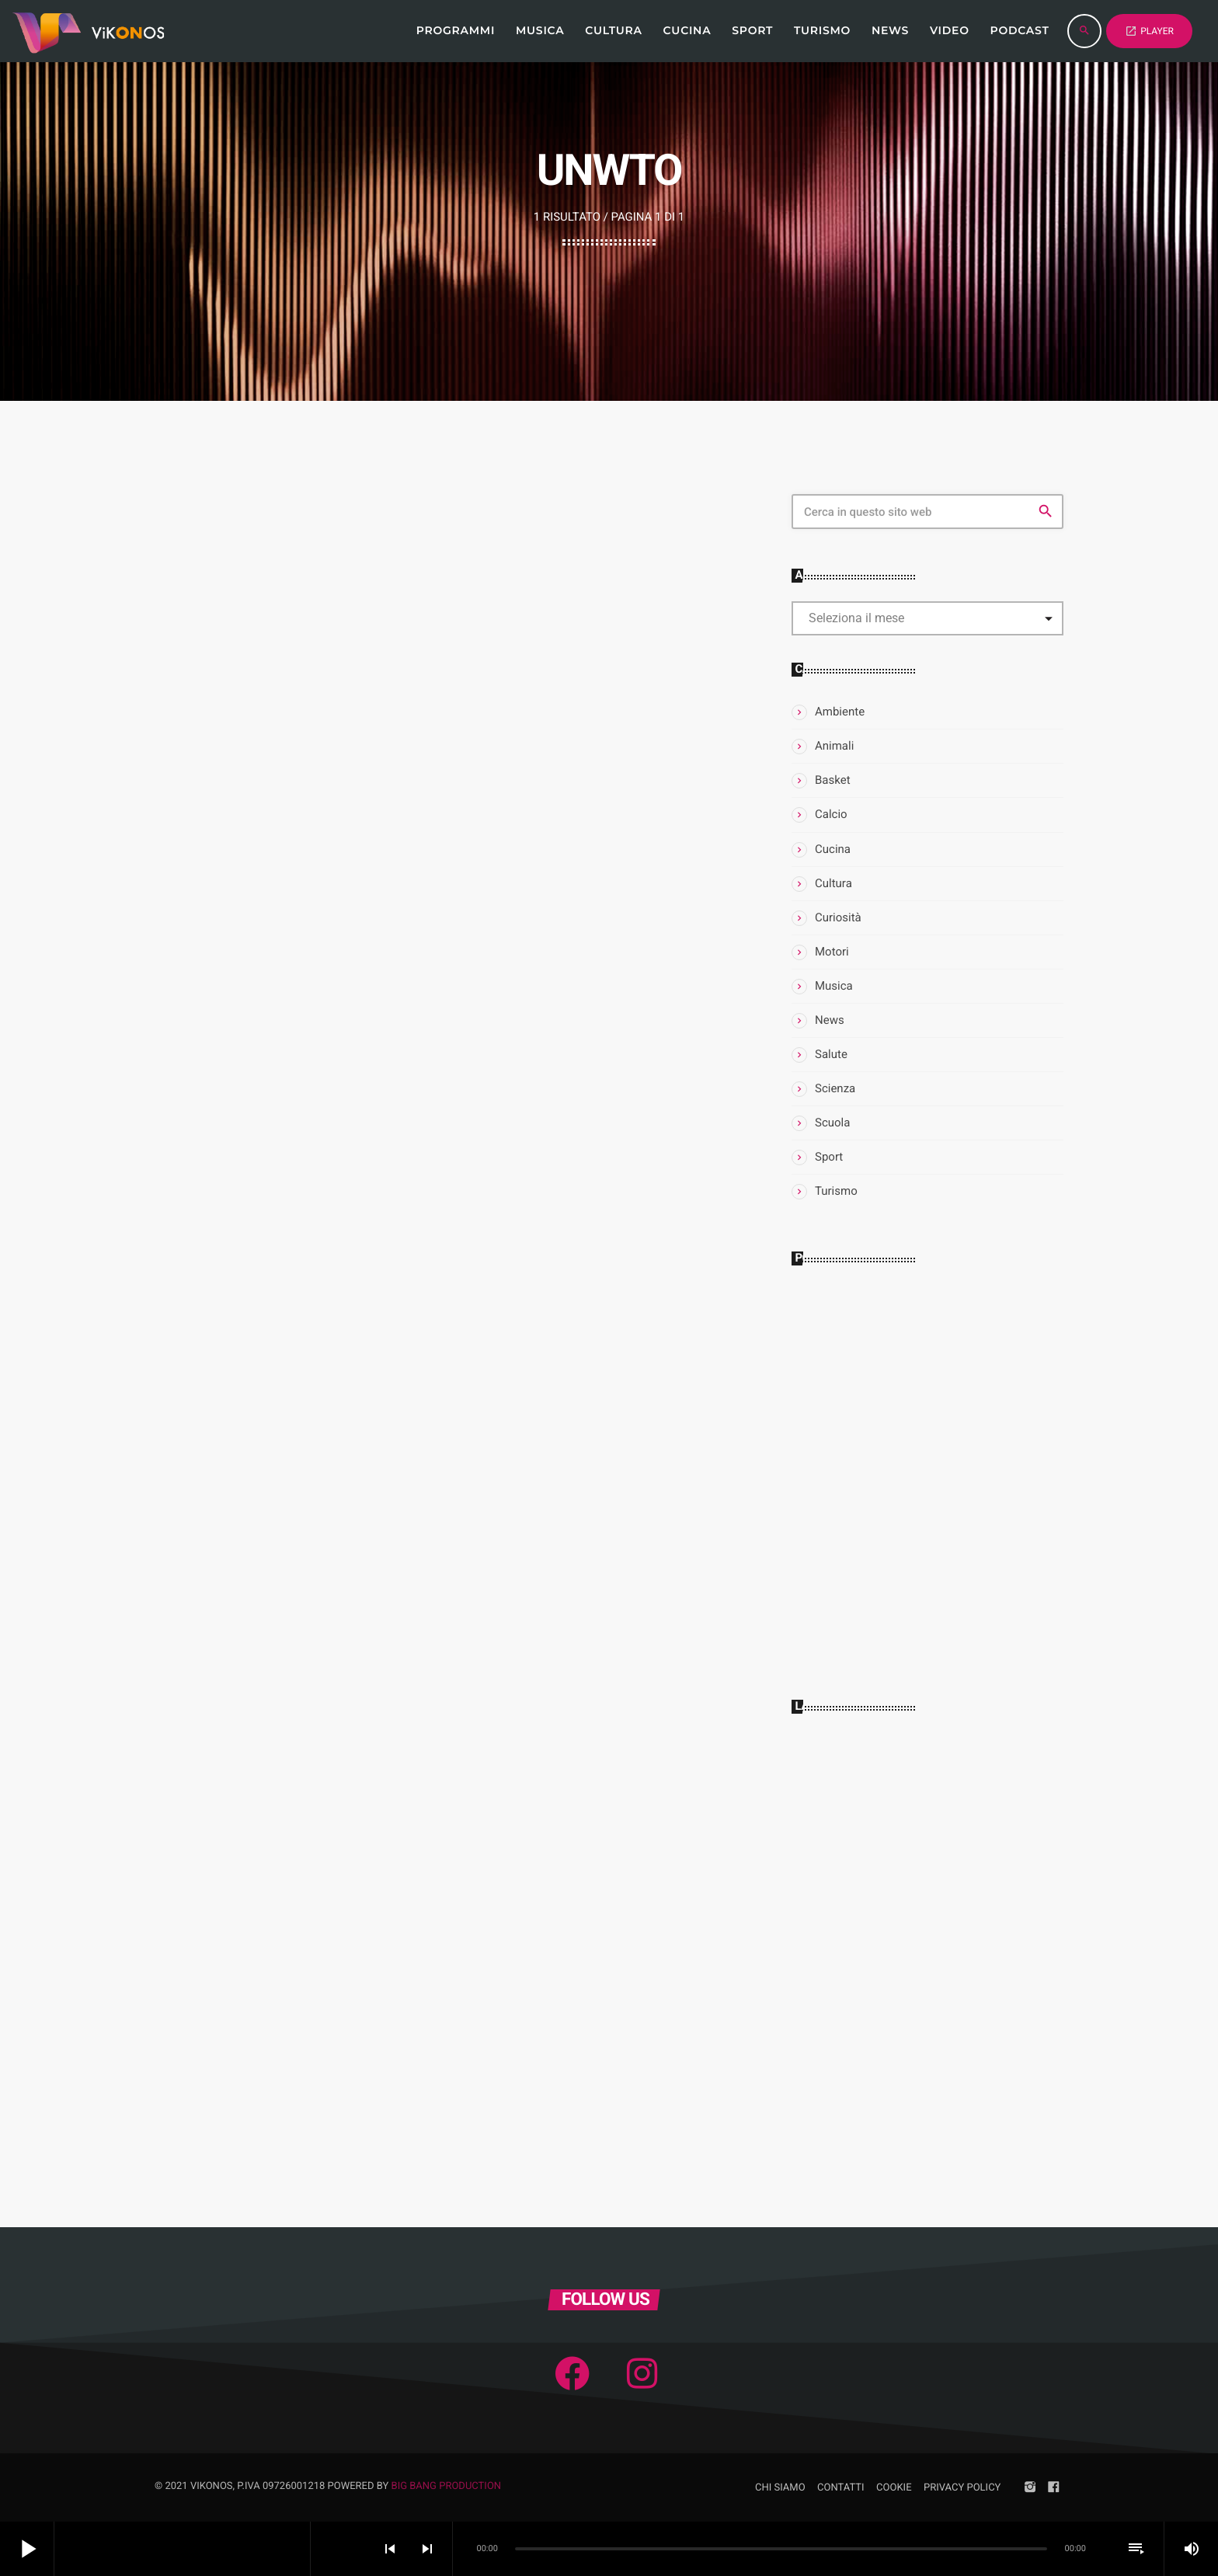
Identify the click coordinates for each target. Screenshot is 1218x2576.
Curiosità (838, 917)
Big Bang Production (447, 2486)
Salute (831, 1054)
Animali (834, 746)
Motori (832, 952)
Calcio (831, 814)
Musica (834, 986)
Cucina (833, 849)
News (829, 1020)
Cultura (833, 883)
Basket (833, 780)
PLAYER (1149, 31)
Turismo (836, 1191)
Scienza (835, 1088)
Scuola (832, 1123)
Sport (829, 1157)
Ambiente (840, 712)
